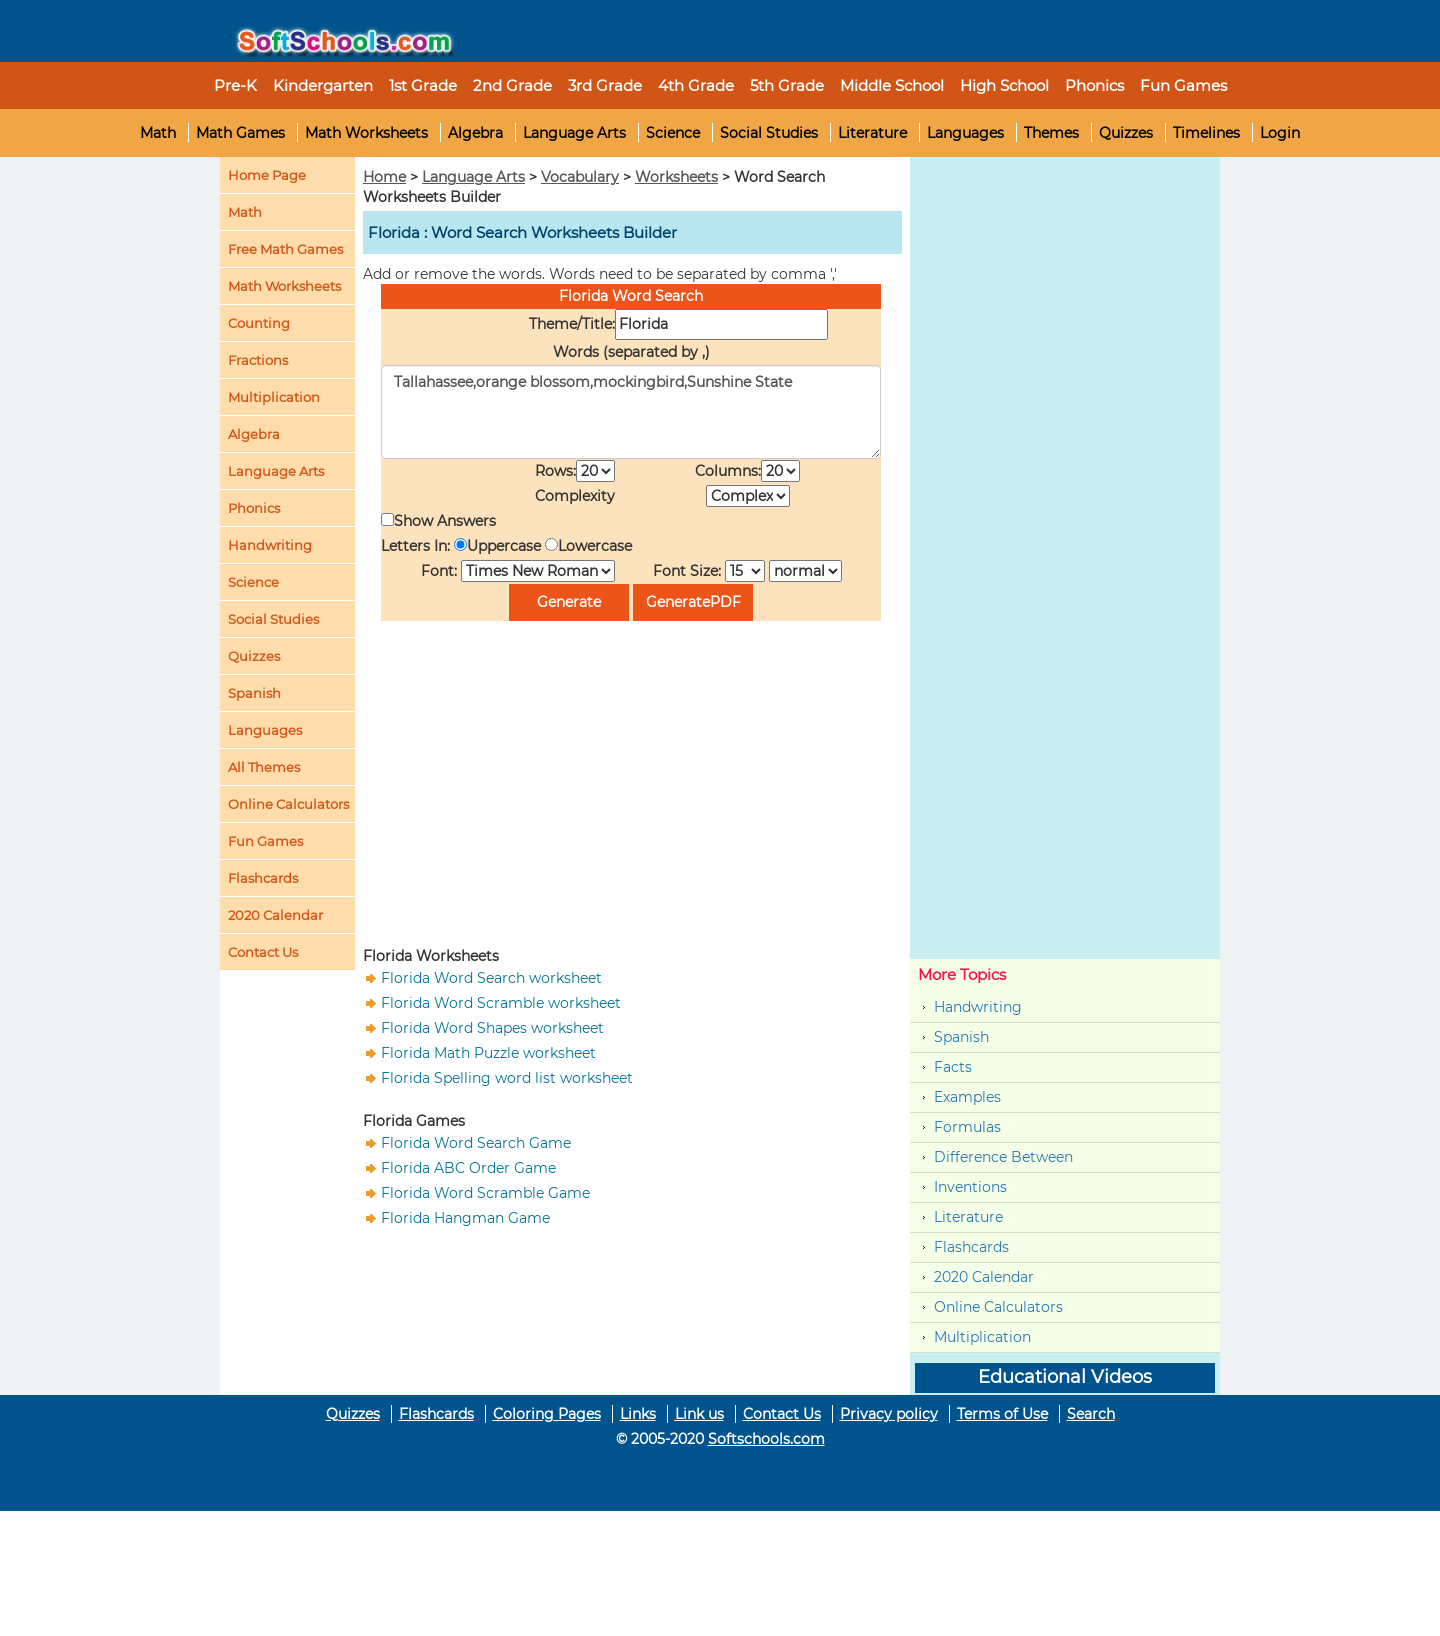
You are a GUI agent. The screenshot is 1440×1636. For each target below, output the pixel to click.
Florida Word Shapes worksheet (492, 1028)
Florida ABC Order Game (468, 1168)
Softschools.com (766, 1439)
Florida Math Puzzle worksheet (488, 1053)
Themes (1051, 133)
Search (1091, 1414)
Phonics (254, 508)
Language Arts (574, 133)
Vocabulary (580, 177)
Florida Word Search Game (476, 1143)
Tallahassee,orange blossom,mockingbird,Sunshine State (631, 412)
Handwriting (270, 545)
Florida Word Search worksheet (491, 978)
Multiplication (274, 397)
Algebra (475, 133)
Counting (259, 323)
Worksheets (676, 177)
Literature (872, 133)
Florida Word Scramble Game (485, 1193)
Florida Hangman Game (465, 1218)
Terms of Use (1002, 1414)
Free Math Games (285, 249)
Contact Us (782, 1414)
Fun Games (1183, 85)
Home (384, 177)
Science (673, 133)
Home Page (267, 175)
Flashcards (971, 1247)
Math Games (240, 133)
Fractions (258, 360)
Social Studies (769, 133)
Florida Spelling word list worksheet (507, 1078)
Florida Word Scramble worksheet (501, 1003)
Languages (965, 133)
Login (1280, 133)
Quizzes (1126, 133)
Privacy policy (889, 1414)
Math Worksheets (366, 133)
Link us (699, 1414)
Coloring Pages (547, 1414)
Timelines (1206, 133)
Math (158, 133)
